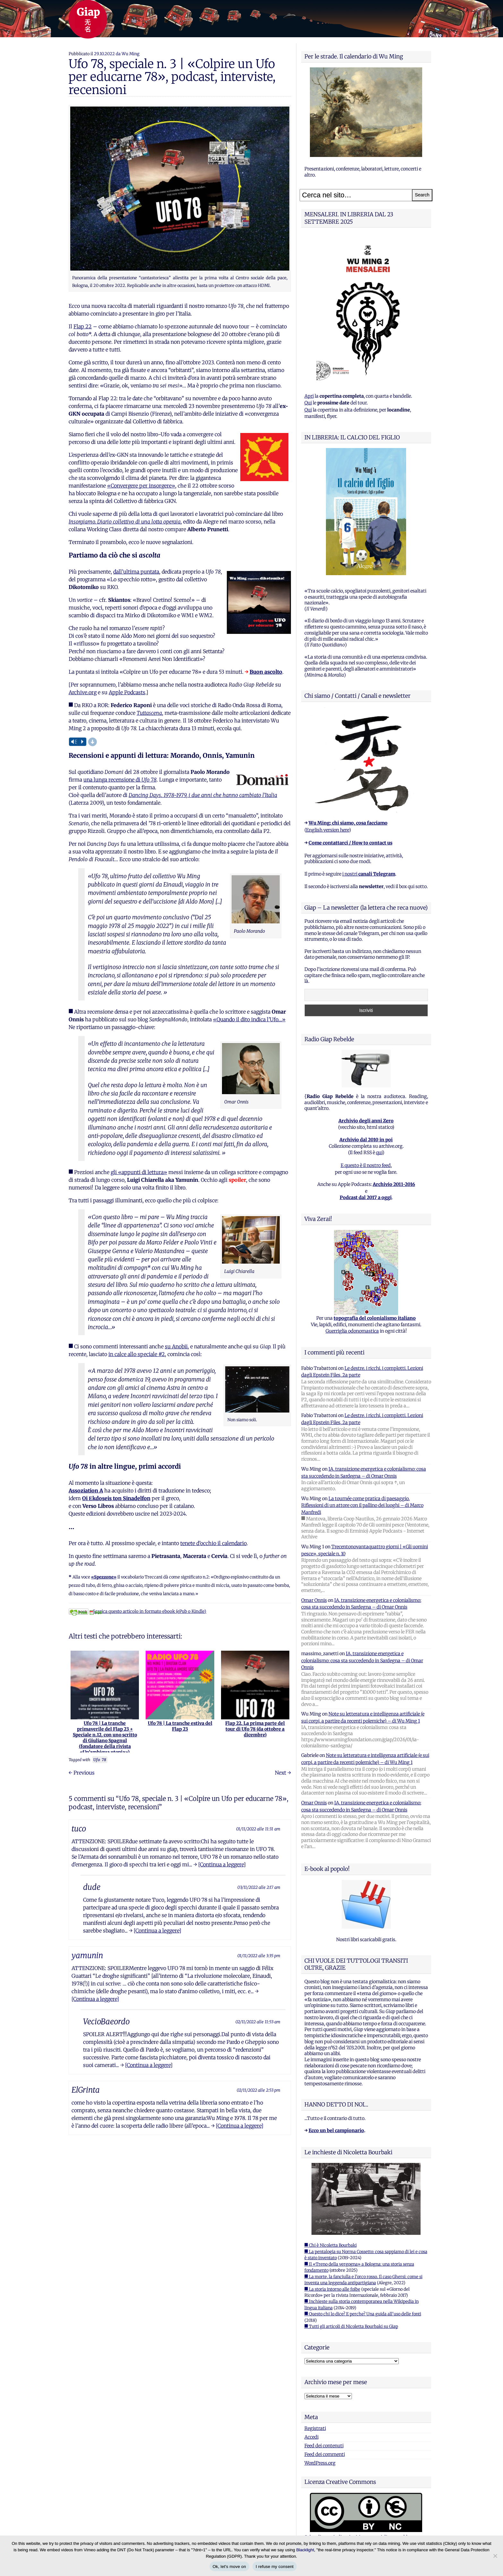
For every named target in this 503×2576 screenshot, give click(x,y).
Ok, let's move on (229, 2566)
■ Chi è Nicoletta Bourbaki (330, 2245)
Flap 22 (82, 326)
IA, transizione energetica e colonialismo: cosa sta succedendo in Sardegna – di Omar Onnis (362, 1660)
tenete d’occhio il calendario (213, 1543)
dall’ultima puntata (136, 571)
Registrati (315, 2428)
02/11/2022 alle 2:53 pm (258, 2090)
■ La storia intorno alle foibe (332, 2289)
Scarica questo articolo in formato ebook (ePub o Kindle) (137, 1611)
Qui (308, 403)
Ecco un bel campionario (336, 2130)
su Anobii (176, 1346)
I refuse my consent (275, 2566)
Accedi (311, 2437)
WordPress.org (320, 2463)
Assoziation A (86, 1490)
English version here (327, 830)
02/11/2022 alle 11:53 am (257, 2021)
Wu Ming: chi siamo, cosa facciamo (348, 823)
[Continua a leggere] (222, 1864)
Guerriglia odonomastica (352, 1331)
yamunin (87, 1955)
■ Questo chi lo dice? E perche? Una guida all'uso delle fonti (362, 2314)
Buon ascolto (266, 672)
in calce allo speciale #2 (136, 1354)
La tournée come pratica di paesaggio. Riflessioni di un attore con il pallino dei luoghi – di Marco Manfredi (362, 1505)
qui (379, 1152)
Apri (309, 396)
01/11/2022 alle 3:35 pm (258, 1955)
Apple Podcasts (127, 692)
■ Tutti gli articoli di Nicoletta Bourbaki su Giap (351, 2326)
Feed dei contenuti (324, 2446)
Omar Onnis (314, 1600)
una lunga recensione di (120, 779)
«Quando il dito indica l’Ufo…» (249, 1019)
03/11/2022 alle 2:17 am (258, 1887)
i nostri (368, 874)
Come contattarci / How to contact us (350, 843)
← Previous (82, 1772)
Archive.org (83, 692)
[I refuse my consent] (495, 2556)
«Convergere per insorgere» (141, 485)
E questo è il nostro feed (366, 1165)
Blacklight (305, 2549)
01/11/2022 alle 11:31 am (258, 1828)
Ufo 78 (100, 1759)
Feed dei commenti (324, 2454)
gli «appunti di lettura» (139, 1172)
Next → (283, 1772)
